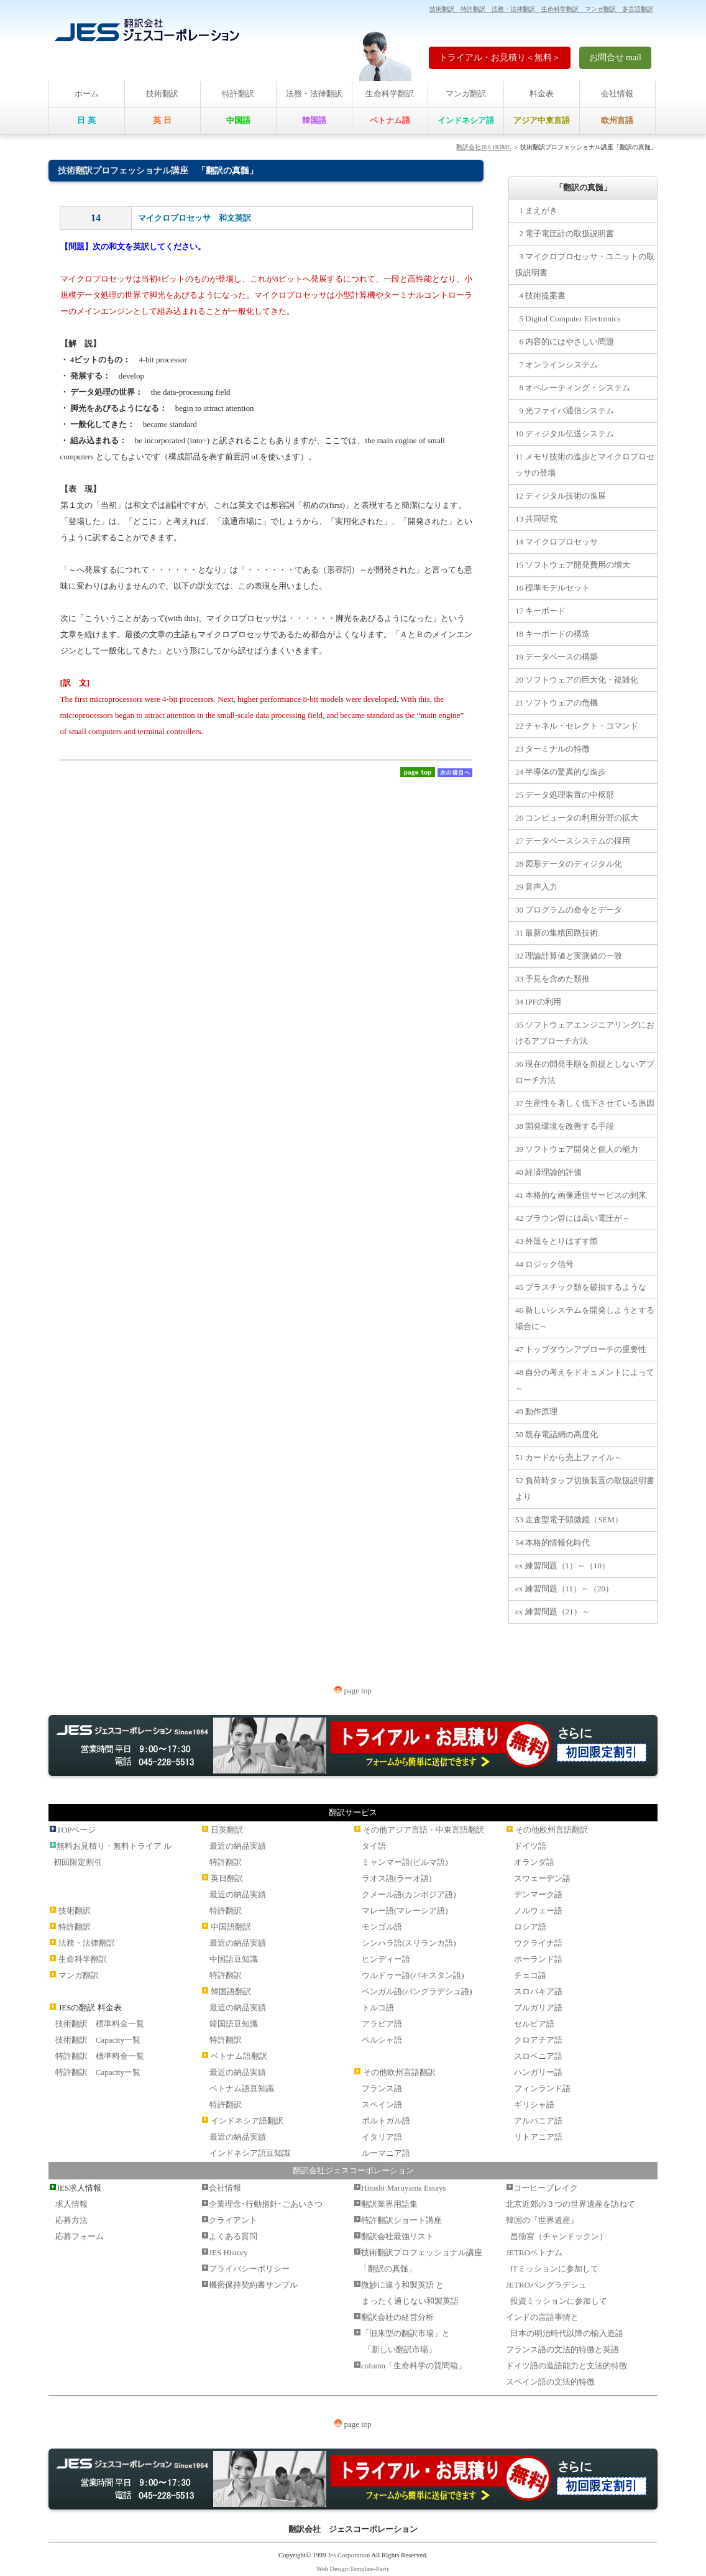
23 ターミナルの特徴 (552, 748)
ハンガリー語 (538, 2072)
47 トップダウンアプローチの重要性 (580, 1349)
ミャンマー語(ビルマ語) (405, 1862)
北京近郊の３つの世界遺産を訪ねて (570, 2204)
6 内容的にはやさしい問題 (564, 341)
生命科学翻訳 (389, 93)
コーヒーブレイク (545, 2187)
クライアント (233, 2220)
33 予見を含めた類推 (552, 978)
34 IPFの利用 (538, 1001)
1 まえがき (536, 210)
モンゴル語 (382, 1926)
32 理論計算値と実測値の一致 (568, 955)
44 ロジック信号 (544, 1264)
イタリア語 (382, 2136)
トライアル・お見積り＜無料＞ (500, 57)
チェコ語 (530, 1975)
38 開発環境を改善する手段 (564, 1126)
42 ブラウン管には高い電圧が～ (572, 1218)
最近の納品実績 (237, 1846)
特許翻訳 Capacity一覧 (97, 2072)
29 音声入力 (536, 886)
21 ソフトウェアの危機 (556, 702)
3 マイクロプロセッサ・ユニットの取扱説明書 (584, 264)
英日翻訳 (227, 1878)
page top (353, 1690)
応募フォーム (79, 2236)
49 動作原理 (536, 1411)
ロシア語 (530, 1926)
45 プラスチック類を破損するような (580, 1287)
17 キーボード (540, 610)
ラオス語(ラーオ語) (397, 1878)
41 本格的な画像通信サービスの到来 (580, 1195)
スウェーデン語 (542, 1878)
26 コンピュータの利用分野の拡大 (576, 817)
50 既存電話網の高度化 (556, 1434)
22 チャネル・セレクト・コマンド (576, 725)
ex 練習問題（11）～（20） (564, 1588)
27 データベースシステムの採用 (572, 840)
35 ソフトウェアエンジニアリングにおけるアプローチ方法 (584, 1033)
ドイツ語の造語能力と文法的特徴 (566, 2365)
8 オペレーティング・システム (572, 387)
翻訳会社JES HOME (483, 147)
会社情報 (617, 93)
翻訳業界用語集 (389, 2204)
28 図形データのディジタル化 (568, 863)
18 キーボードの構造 (552, 633)
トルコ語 (378, 2007)
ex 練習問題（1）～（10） (562, 1565)
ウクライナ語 (538, 1943)
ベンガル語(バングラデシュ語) (417, 1991)
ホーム (87, 93)
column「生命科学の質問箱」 (413, 2365)
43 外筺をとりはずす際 (556, 1241)
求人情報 (71, 2204)
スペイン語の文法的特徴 (550, 2381)
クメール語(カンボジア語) (409, 1894)
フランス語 (382, 2088)
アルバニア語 (538, 2120)
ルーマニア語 (386, 2153)
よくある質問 (233, 2236)
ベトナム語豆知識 (241, 2088)
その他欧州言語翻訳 (399, 2072)
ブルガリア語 (538, 2007)
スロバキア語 (538, 1991)
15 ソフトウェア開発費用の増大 (572, 564)
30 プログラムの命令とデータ (568, 909)
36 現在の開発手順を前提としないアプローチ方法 (584, 1072)
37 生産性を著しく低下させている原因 (584, 1103)
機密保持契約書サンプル (253, 2284)
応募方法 (71, 2220)
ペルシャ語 (382, 2040)
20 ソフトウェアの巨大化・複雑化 (576, 679)
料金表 (542, 93)
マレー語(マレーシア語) (405, 1910)
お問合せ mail (615, 57)
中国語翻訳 (231, 1926)
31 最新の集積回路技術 (556, 932)
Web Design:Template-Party (353, 2568)
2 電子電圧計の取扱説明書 (564, 233)
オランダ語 (534, 1862)
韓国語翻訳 (231, 1991)
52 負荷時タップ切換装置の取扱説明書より (584, 1488)
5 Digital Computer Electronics (567, 318)
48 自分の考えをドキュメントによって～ (584, 1380)
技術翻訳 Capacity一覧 (97, 2040)
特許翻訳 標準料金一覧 (99, 2056)
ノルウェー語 (538, 1910)
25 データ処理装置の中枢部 (564, 794)
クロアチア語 (538, 2040)
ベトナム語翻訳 (239, 2056)
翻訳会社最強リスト (397, 2236)
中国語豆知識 (233, 1959)
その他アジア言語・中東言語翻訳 (423, 1829)
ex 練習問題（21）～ (552, 1611)
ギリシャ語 (534, 2104)
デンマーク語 (538, 1894)
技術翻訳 (162, 93)
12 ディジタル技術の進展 (560, 495)
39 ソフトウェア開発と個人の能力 (576, 1149)
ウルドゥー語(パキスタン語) (413, 1975)
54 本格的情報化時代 (552, 1542)
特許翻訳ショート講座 (401, 2220)
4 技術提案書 (540, 295)
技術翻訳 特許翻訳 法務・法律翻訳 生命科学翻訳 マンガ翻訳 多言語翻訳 (541, 9)
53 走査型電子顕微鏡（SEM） (569, 1519)
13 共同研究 (536, 518)
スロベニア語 (538, 2056)
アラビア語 (382, 2023)
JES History (228, 2252)
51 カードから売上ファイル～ (568, 1457)
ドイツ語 (530, 1846)
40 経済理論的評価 (548, 1172)
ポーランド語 (538, 1959)
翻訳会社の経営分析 (397, 2317)
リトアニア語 (538, 2136)
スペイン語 (382, 2104)
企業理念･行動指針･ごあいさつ (266, 2204)
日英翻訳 (227, 1829)
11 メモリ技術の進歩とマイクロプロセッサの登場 (584, 464)
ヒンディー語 (386, 1959)
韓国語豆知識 (233, 2023)
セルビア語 (534, 2023)
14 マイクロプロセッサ (556, 541)
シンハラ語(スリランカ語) (409, 1943)
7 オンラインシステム (556, 364)
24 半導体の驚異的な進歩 (560, 771)
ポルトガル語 (386, 2120)
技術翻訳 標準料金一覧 (99, 2023)
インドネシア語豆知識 (249, 2153)
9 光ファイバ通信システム (564, 410)
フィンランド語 (542, 2088)
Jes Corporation (349, 2555)
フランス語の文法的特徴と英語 (562, 2349)
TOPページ (76, 1829)
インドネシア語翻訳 (247, 2120)
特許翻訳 (238, 93)
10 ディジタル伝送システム (564, 433)
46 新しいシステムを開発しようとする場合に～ (584, 1318)
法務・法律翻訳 (314, 93)
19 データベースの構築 (556, 656)
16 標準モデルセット (552, 587)
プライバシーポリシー (249, 2268)
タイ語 (374, 1846)
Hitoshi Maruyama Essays (403, 2187)
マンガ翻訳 (466, 93)
